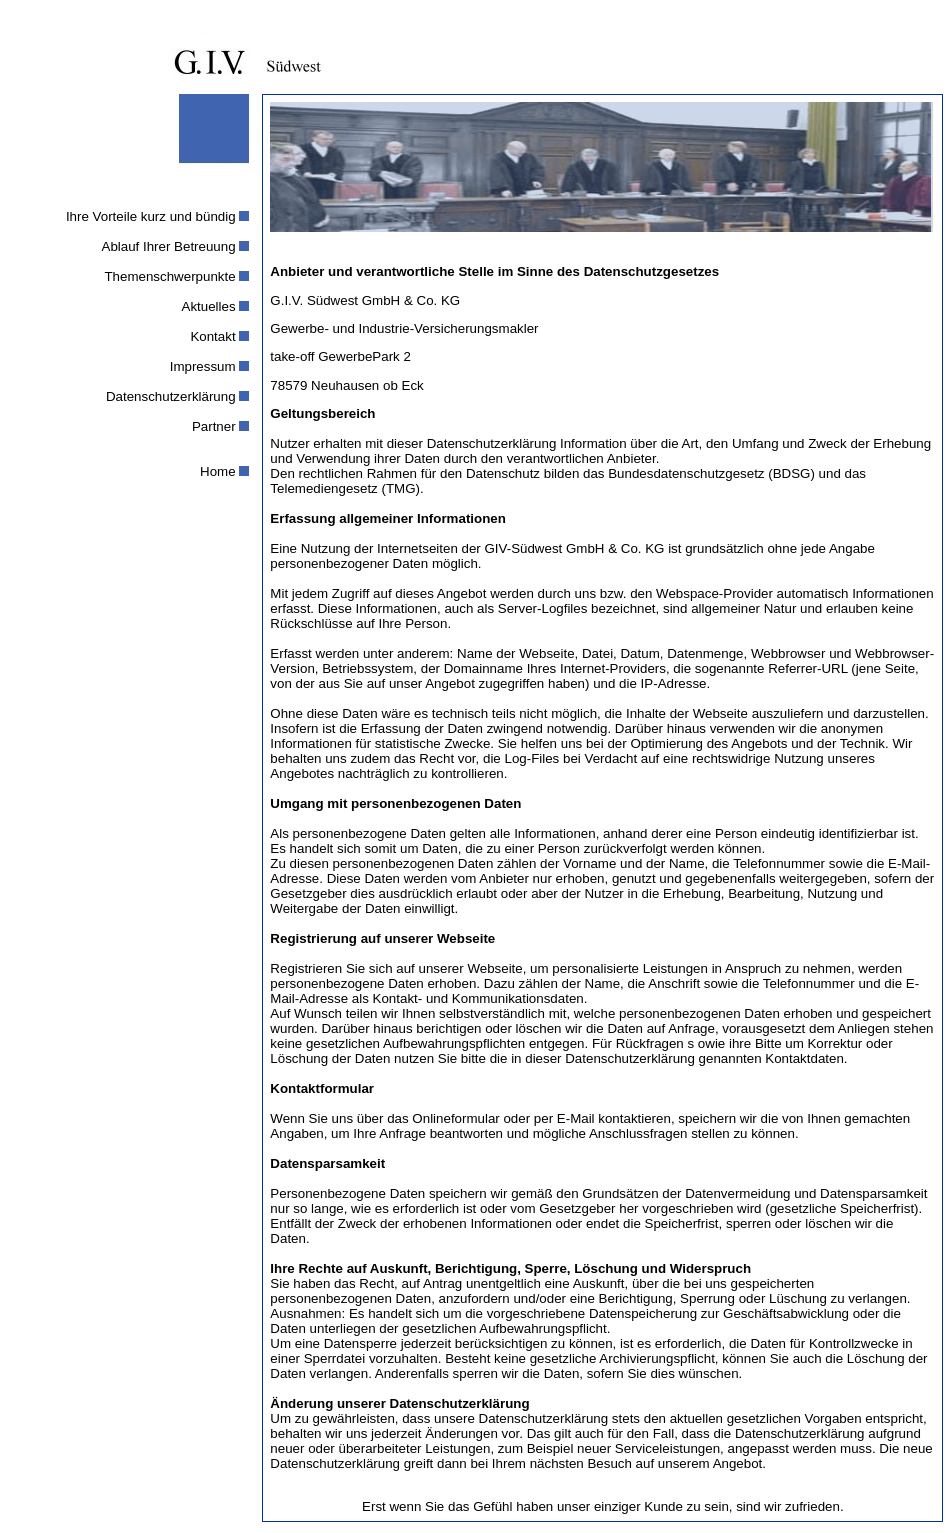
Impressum (203, 366)
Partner (214, 426)
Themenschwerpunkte (169, 276)
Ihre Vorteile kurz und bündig (151, 216)
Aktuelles (209, 306)
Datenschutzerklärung (171, 396)
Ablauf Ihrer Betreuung (169, 246)
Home (218, 471)
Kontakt (212, 336)
